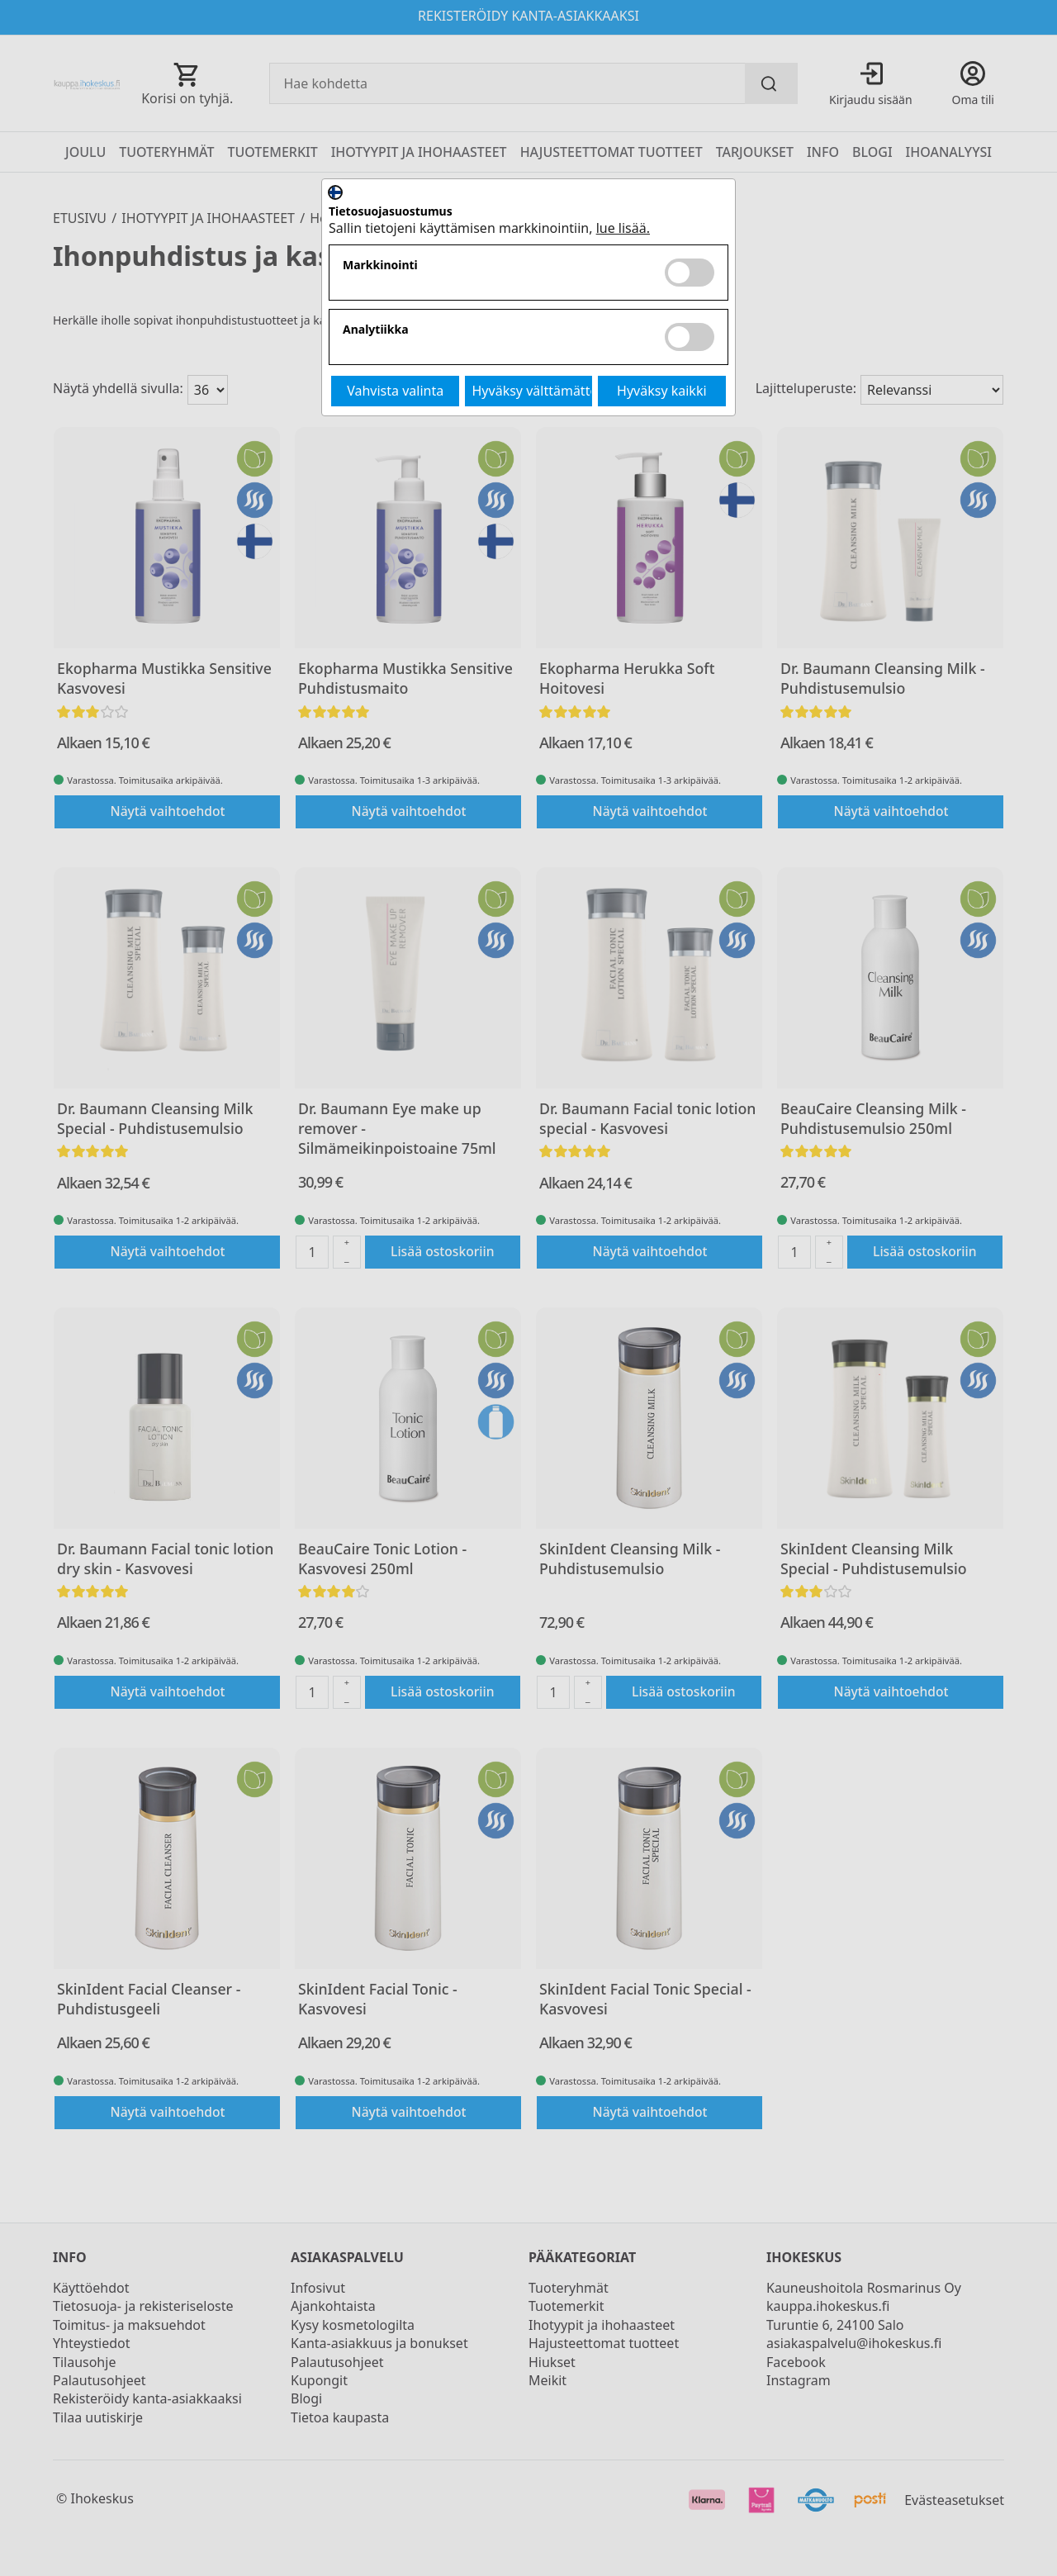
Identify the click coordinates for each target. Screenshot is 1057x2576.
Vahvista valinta (395, 391)
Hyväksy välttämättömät (532, 391)
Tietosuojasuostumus (391, 212)
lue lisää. (623, 228)
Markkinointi (380, 266)
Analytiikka (376, 330)
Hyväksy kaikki (662, 391)
